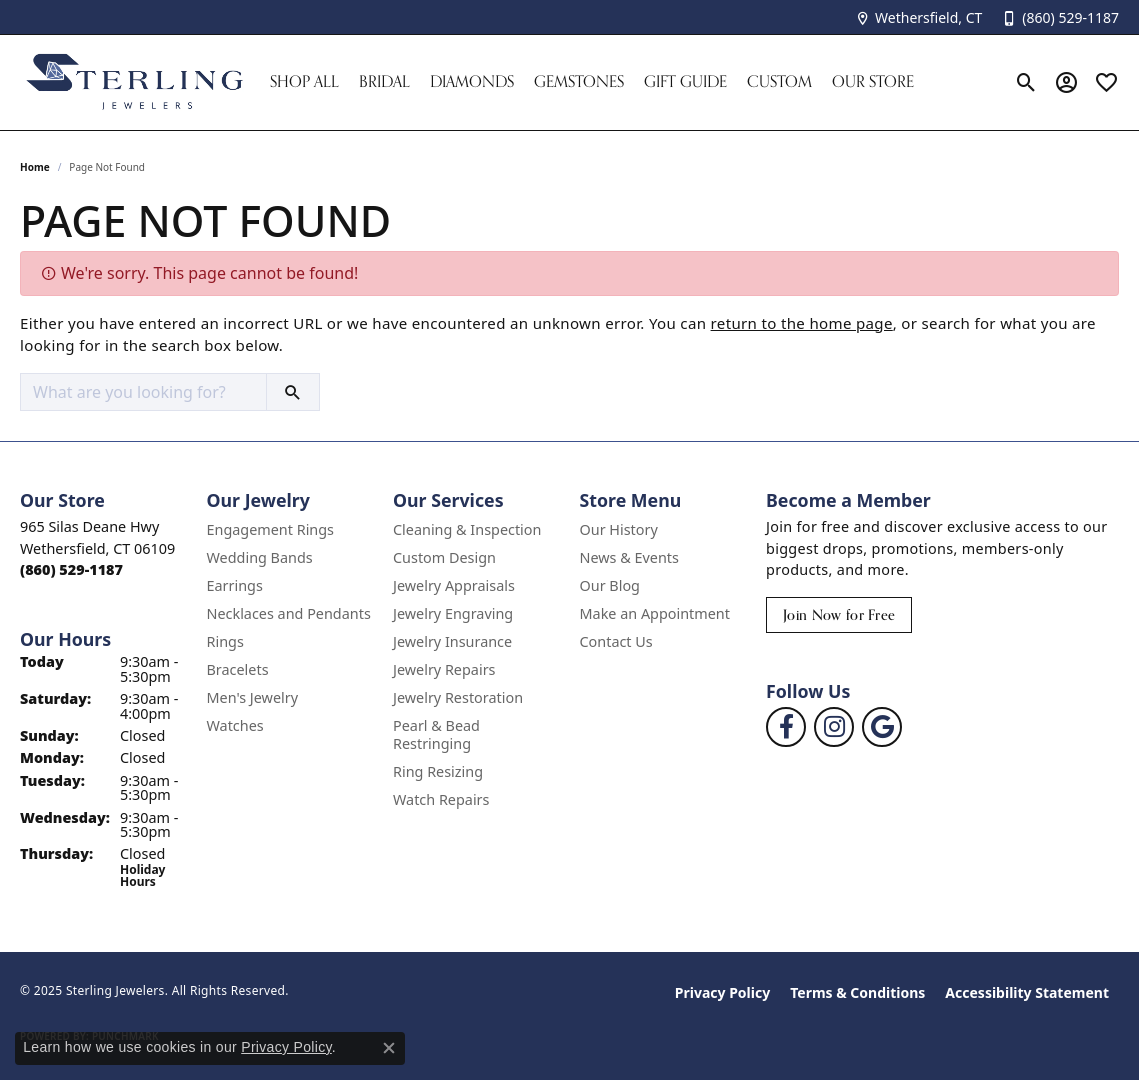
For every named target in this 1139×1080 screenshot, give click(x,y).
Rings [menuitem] (225, 641)
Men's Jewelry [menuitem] (253, 697)
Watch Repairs (441, 799)
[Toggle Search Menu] (1026, 82)
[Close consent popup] (389, 1048)
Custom (779, 81)
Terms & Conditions (857, 992)
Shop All (304, 81)
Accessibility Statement (1027, 992)
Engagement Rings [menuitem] (271, 529)
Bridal (384, 81)
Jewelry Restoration (458, 697)
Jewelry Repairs (444, 669)
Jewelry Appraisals (454, 585)
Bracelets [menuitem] (238, 669)
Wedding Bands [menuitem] (260, 557)
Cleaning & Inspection (467, 529)
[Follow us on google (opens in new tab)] (882, 727)
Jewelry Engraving (453, 613)
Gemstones (579, 81)
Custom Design (444, 557)
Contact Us (616, 641)
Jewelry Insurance (452, 641)
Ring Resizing (438, 771)
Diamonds (472, 81)
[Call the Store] (71, 569)
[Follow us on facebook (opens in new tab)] (786, 727)
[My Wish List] (1106, 82)
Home (35, 167)
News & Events (629, 557)
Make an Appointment (655, 613)
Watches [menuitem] (235, 725)
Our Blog (610, 585)
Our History (619, 529)
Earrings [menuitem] (235, 585)
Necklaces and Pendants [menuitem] (289, 613)
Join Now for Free (839, 614)
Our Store (873, 81)
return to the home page (802, 323)
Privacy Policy (722, 992)
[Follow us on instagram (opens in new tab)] (834, 727)
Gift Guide (685, 81)
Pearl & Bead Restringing (436, 734)
